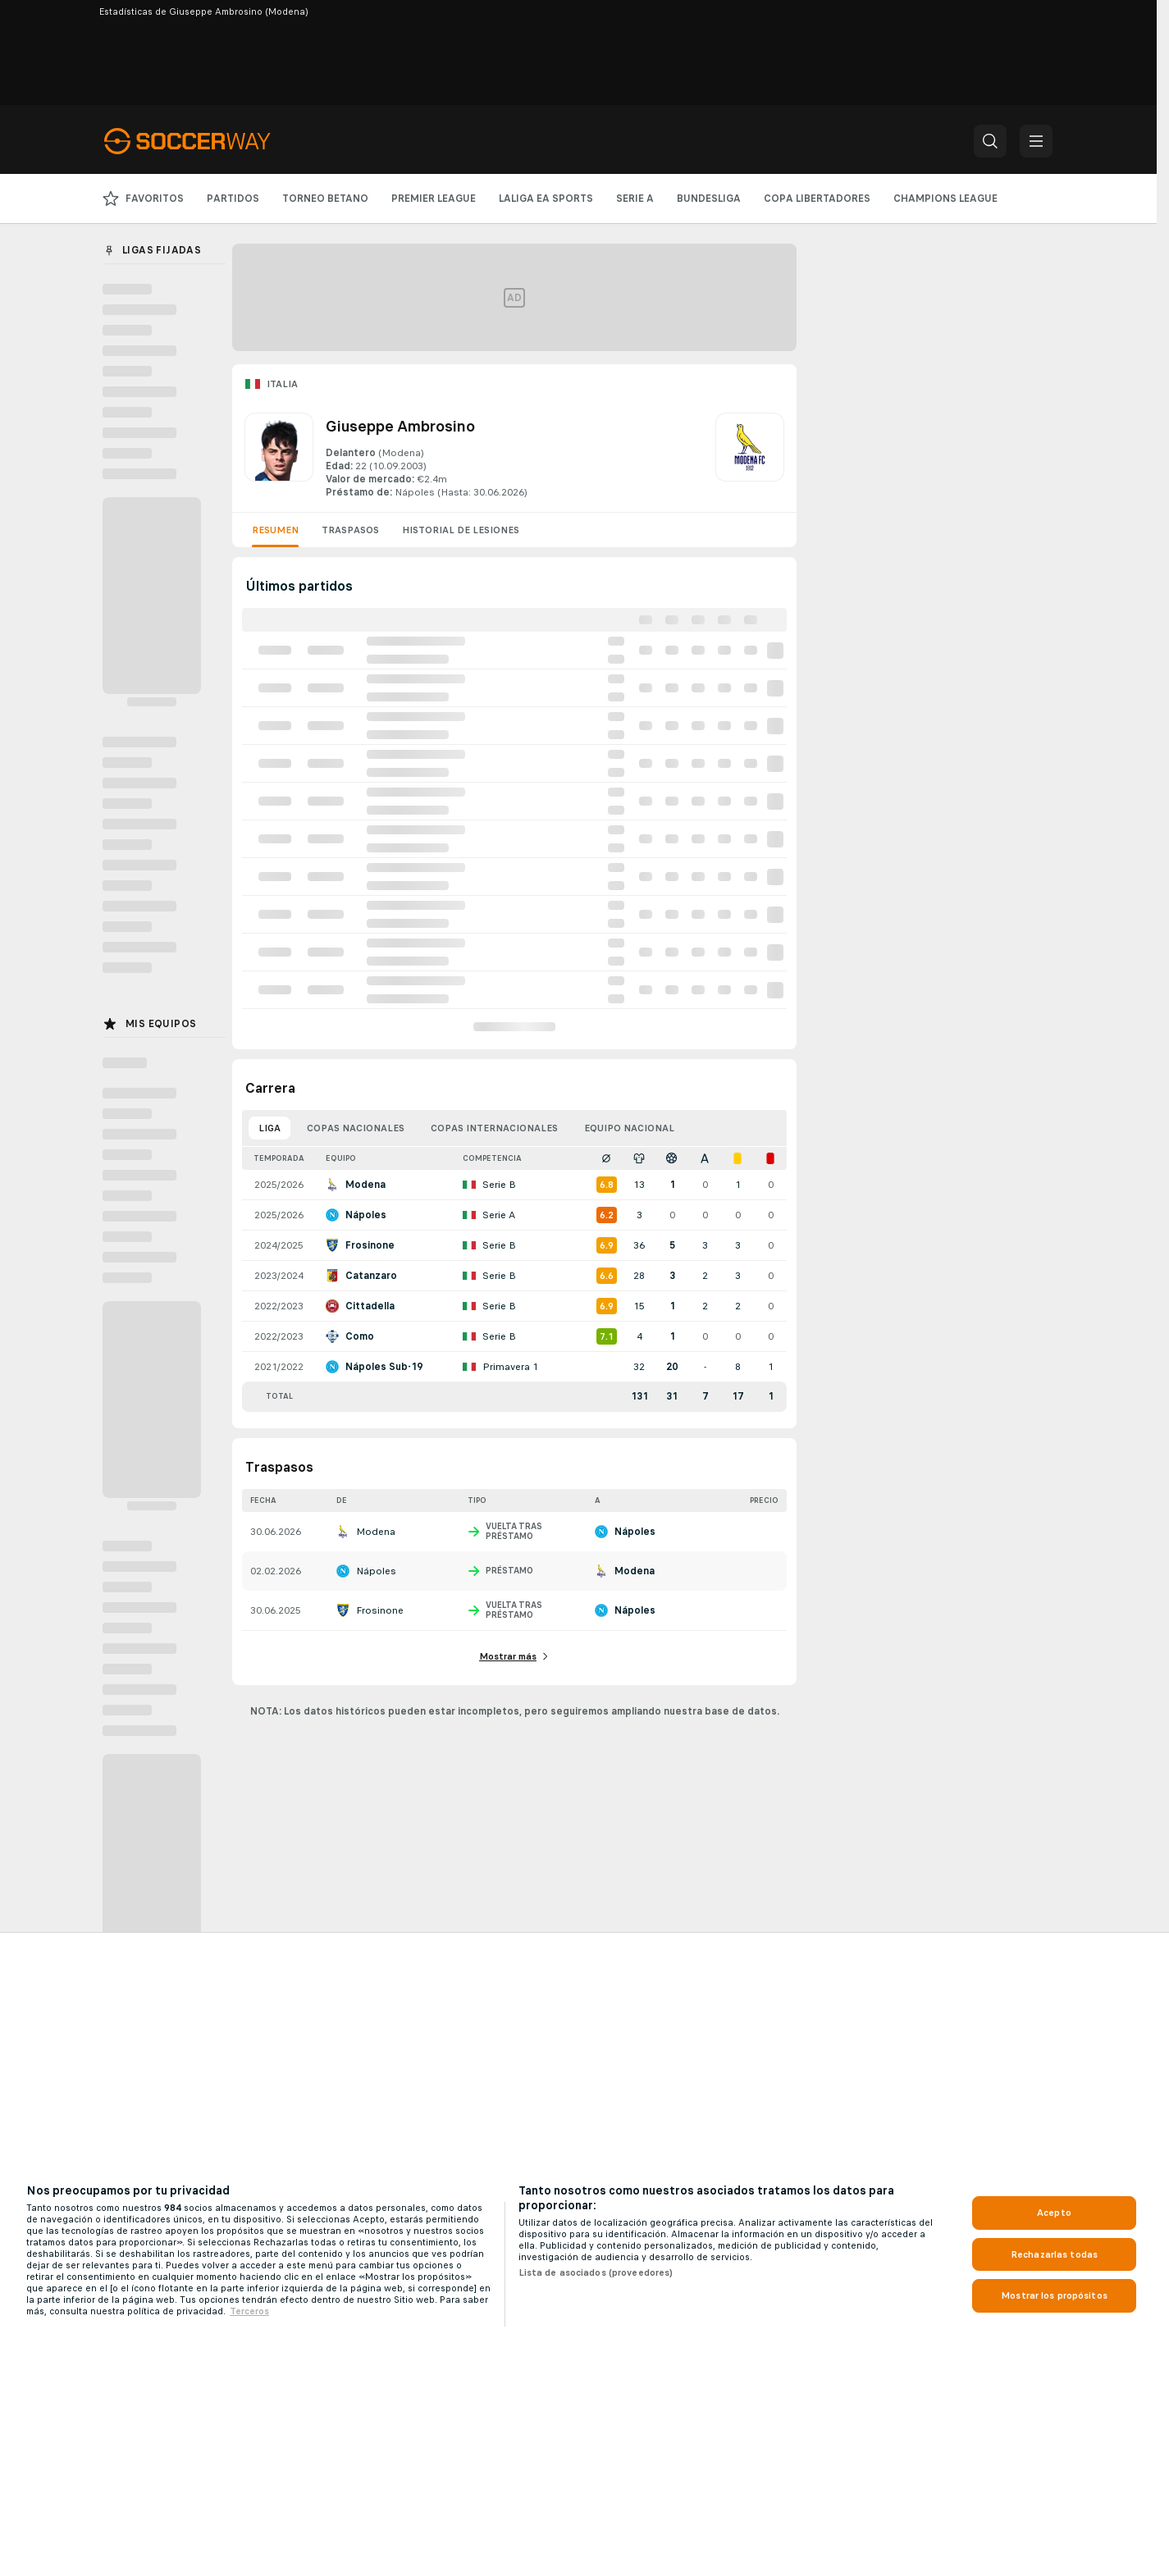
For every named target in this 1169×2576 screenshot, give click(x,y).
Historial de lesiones (460, 530)
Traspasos (350, 530)
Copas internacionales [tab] (494, 1128)
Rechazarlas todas (1054, 2254)
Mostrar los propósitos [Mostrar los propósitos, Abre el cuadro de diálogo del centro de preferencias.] (1054, 2295)
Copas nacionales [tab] (355, 1128)
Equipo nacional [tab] (629, 1128)
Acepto (1054, 2212)
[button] (990, 141)
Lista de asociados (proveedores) (596, 2272)
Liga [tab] (269, 1128)
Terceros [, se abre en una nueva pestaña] (249, 2311)
